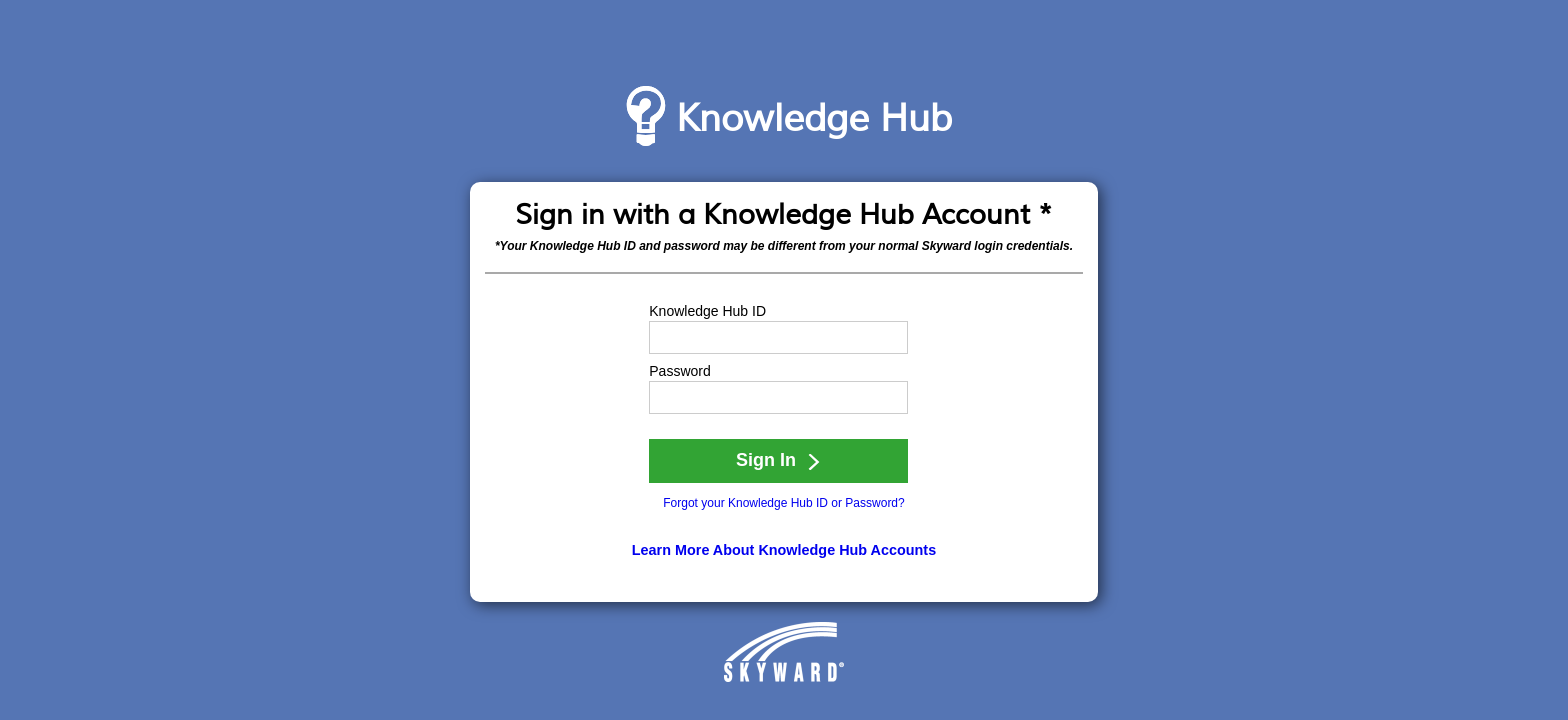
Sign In (778, 460)
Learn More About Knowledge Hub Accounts (784, 550)
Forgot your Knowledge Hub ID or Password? (783, 503)
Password (679, 371)
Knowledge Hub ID (707, 311)
